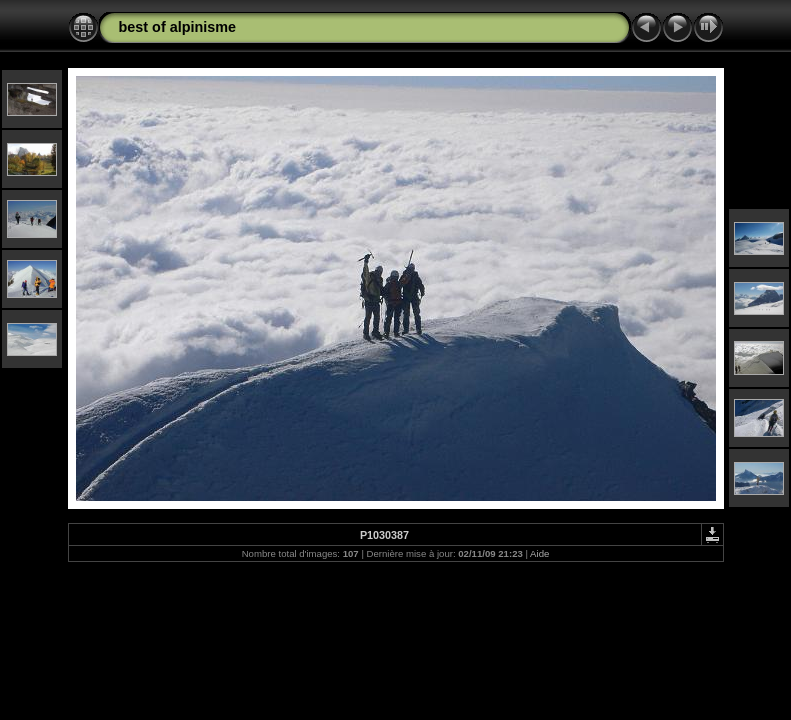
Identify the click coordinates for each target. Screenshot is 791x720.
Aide (539, 553)
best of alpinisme (178, 27)
